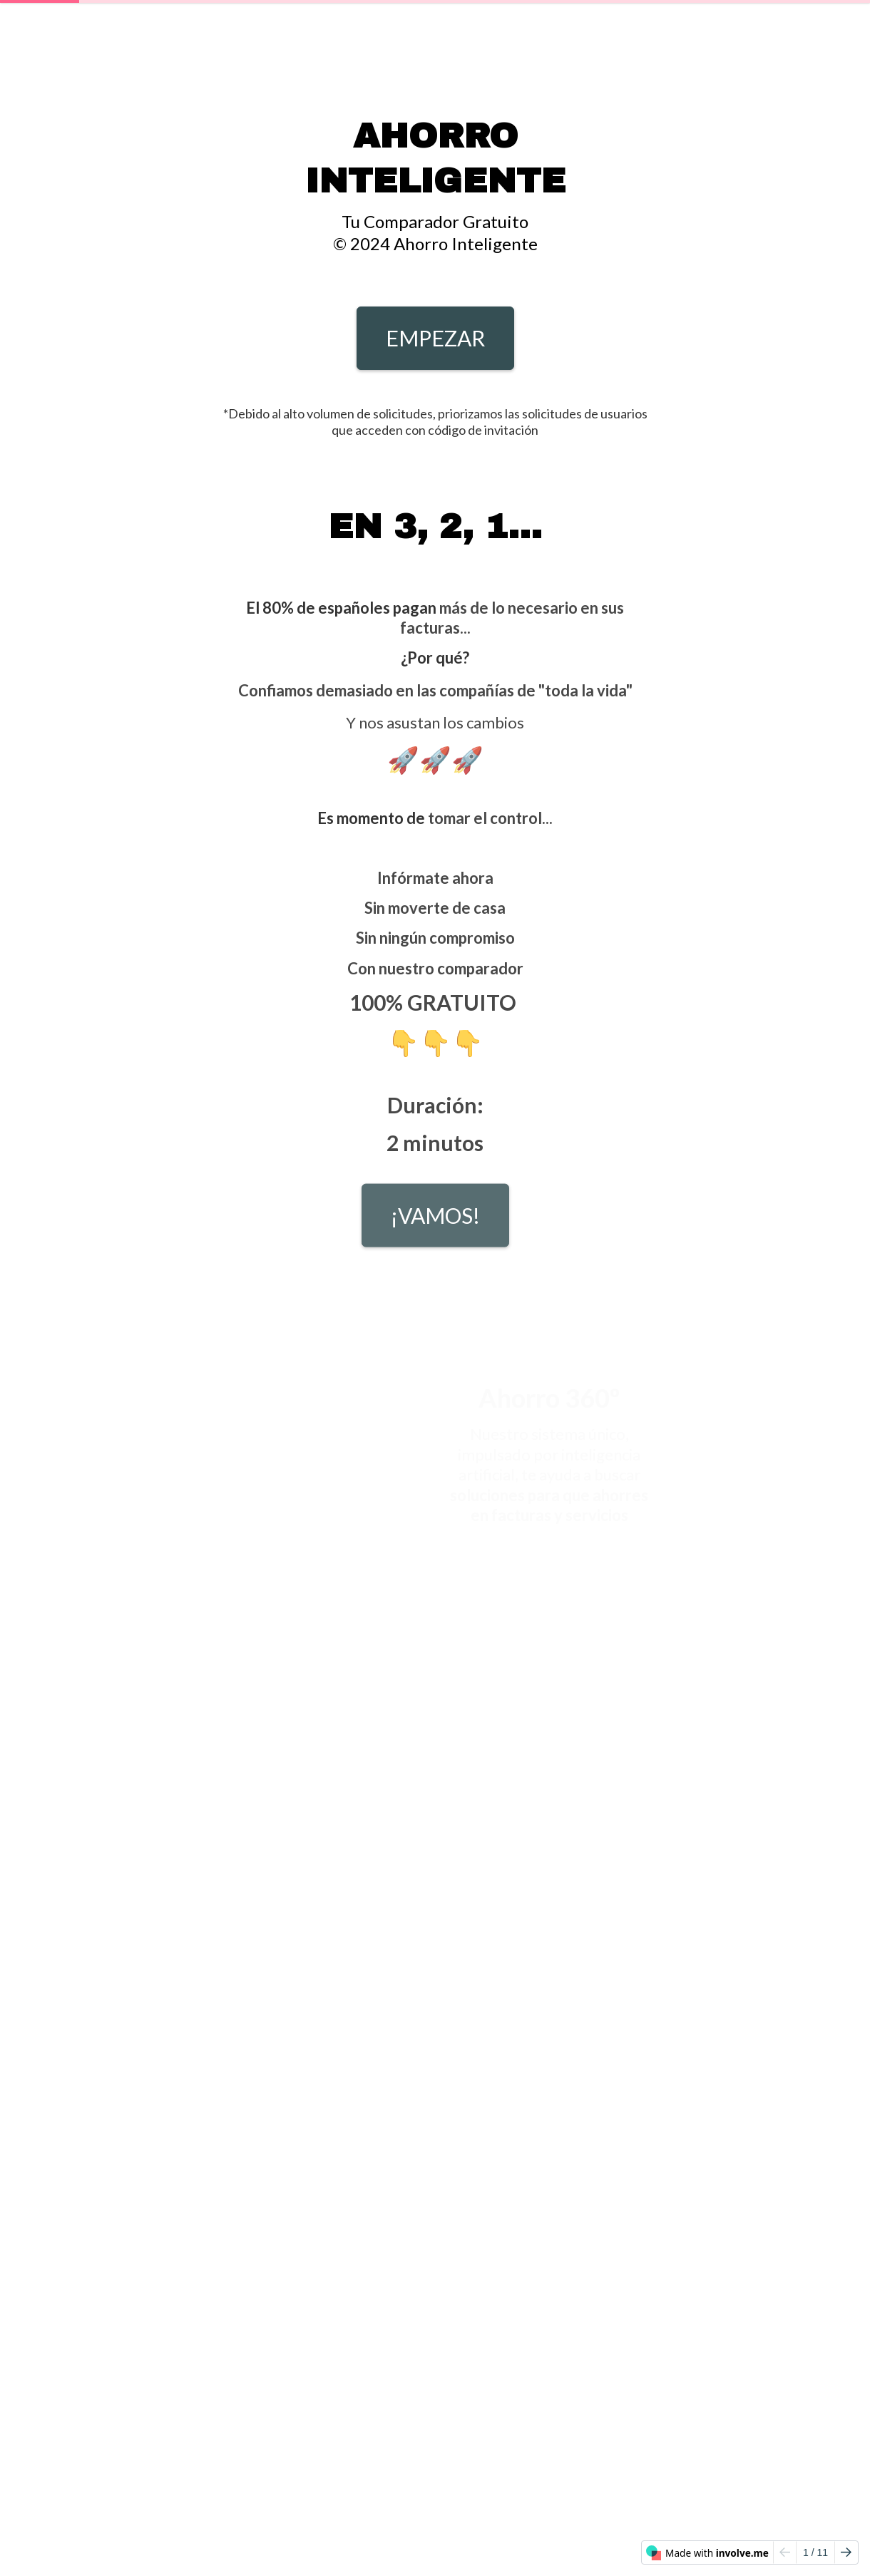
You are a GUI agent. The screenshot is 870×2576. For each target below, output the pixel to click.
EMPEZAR (435, 338)
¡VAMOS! (435, 1222)
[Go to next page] (846, 2552)
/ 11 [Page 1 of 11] (815, 2552)
